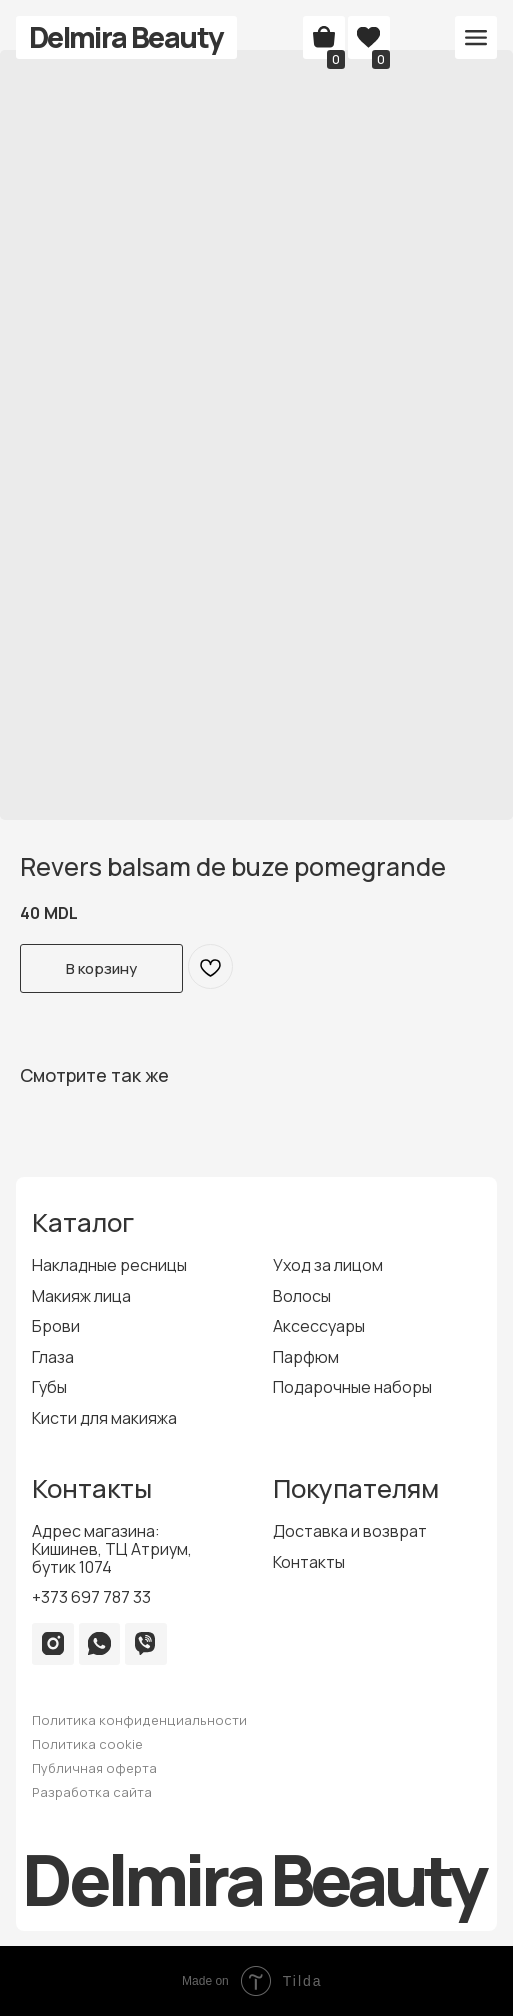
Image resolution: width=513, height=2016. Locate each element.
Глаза (53, 1357)
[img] (53, 1643)
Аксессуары (319, 1326)
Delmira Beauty (126, 37)
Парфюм (306, 1357)
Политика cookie (87, 1744)
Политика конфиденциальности (139, 1720)
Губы (49, 1387)
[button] (476, 38)
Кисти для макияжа (104, 1418)
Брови (56, 1326)
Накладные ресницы (109, 1265)
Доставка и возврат (350, 1531)
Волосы (302, 1296)
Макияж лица (81, 1296)
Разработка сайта (92, 1792)
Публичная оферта (94, 1768)
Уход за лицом (328, 1265)
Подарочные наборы (352, 1387)
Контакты (309, 1562)
